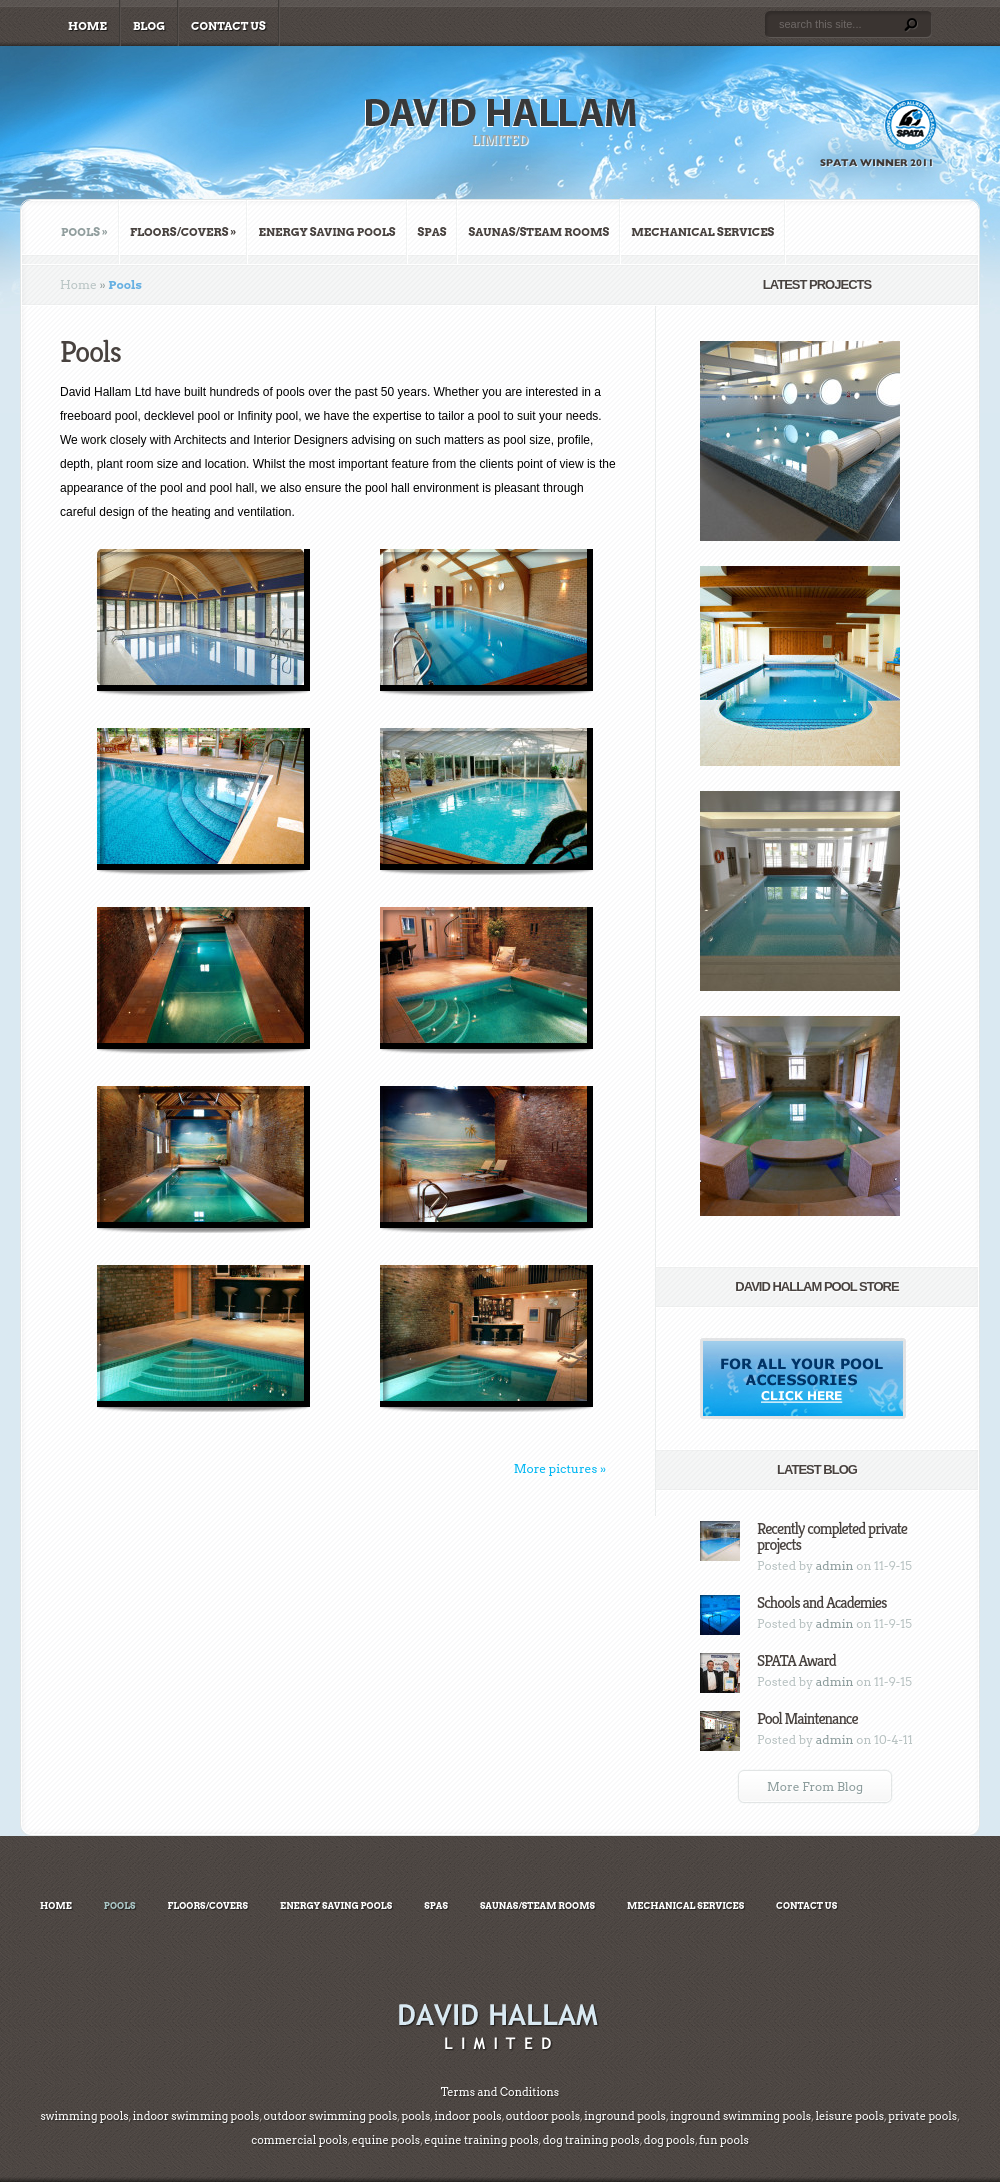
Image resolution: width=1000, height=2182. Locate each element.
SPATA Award (796, 1660)
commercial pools (299, 2140)
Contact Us (228, 26)
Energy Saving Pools (326, 232)
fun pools (724, 2140)
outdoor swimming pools (331, 2116)
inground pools (624, 2116)
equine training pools (481, 2140)
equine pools (386, 2140)
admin (835, 1565)
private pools (922, 2116)
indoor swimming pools (196, 2116)
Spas (432, 232)
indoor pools (467, 2116)
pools (415, 2116)
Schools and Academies (821, 1602)
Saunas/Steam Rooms (538, 232)
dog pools (669, 2140)
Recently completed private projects (832, 1536)
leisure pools (849, 2116)
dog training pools (591, 2140)
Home (87, 26)
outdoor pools (542, 2116)
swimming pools (84, 2116)
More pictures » (560, 1468)
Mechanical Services (702, 232)
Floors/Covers (183, 232)
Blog (149, 26)
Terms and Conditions (500, 2092)
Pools (84, 232)
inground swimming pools (739, 2116)
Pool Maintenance (807, 1718)
